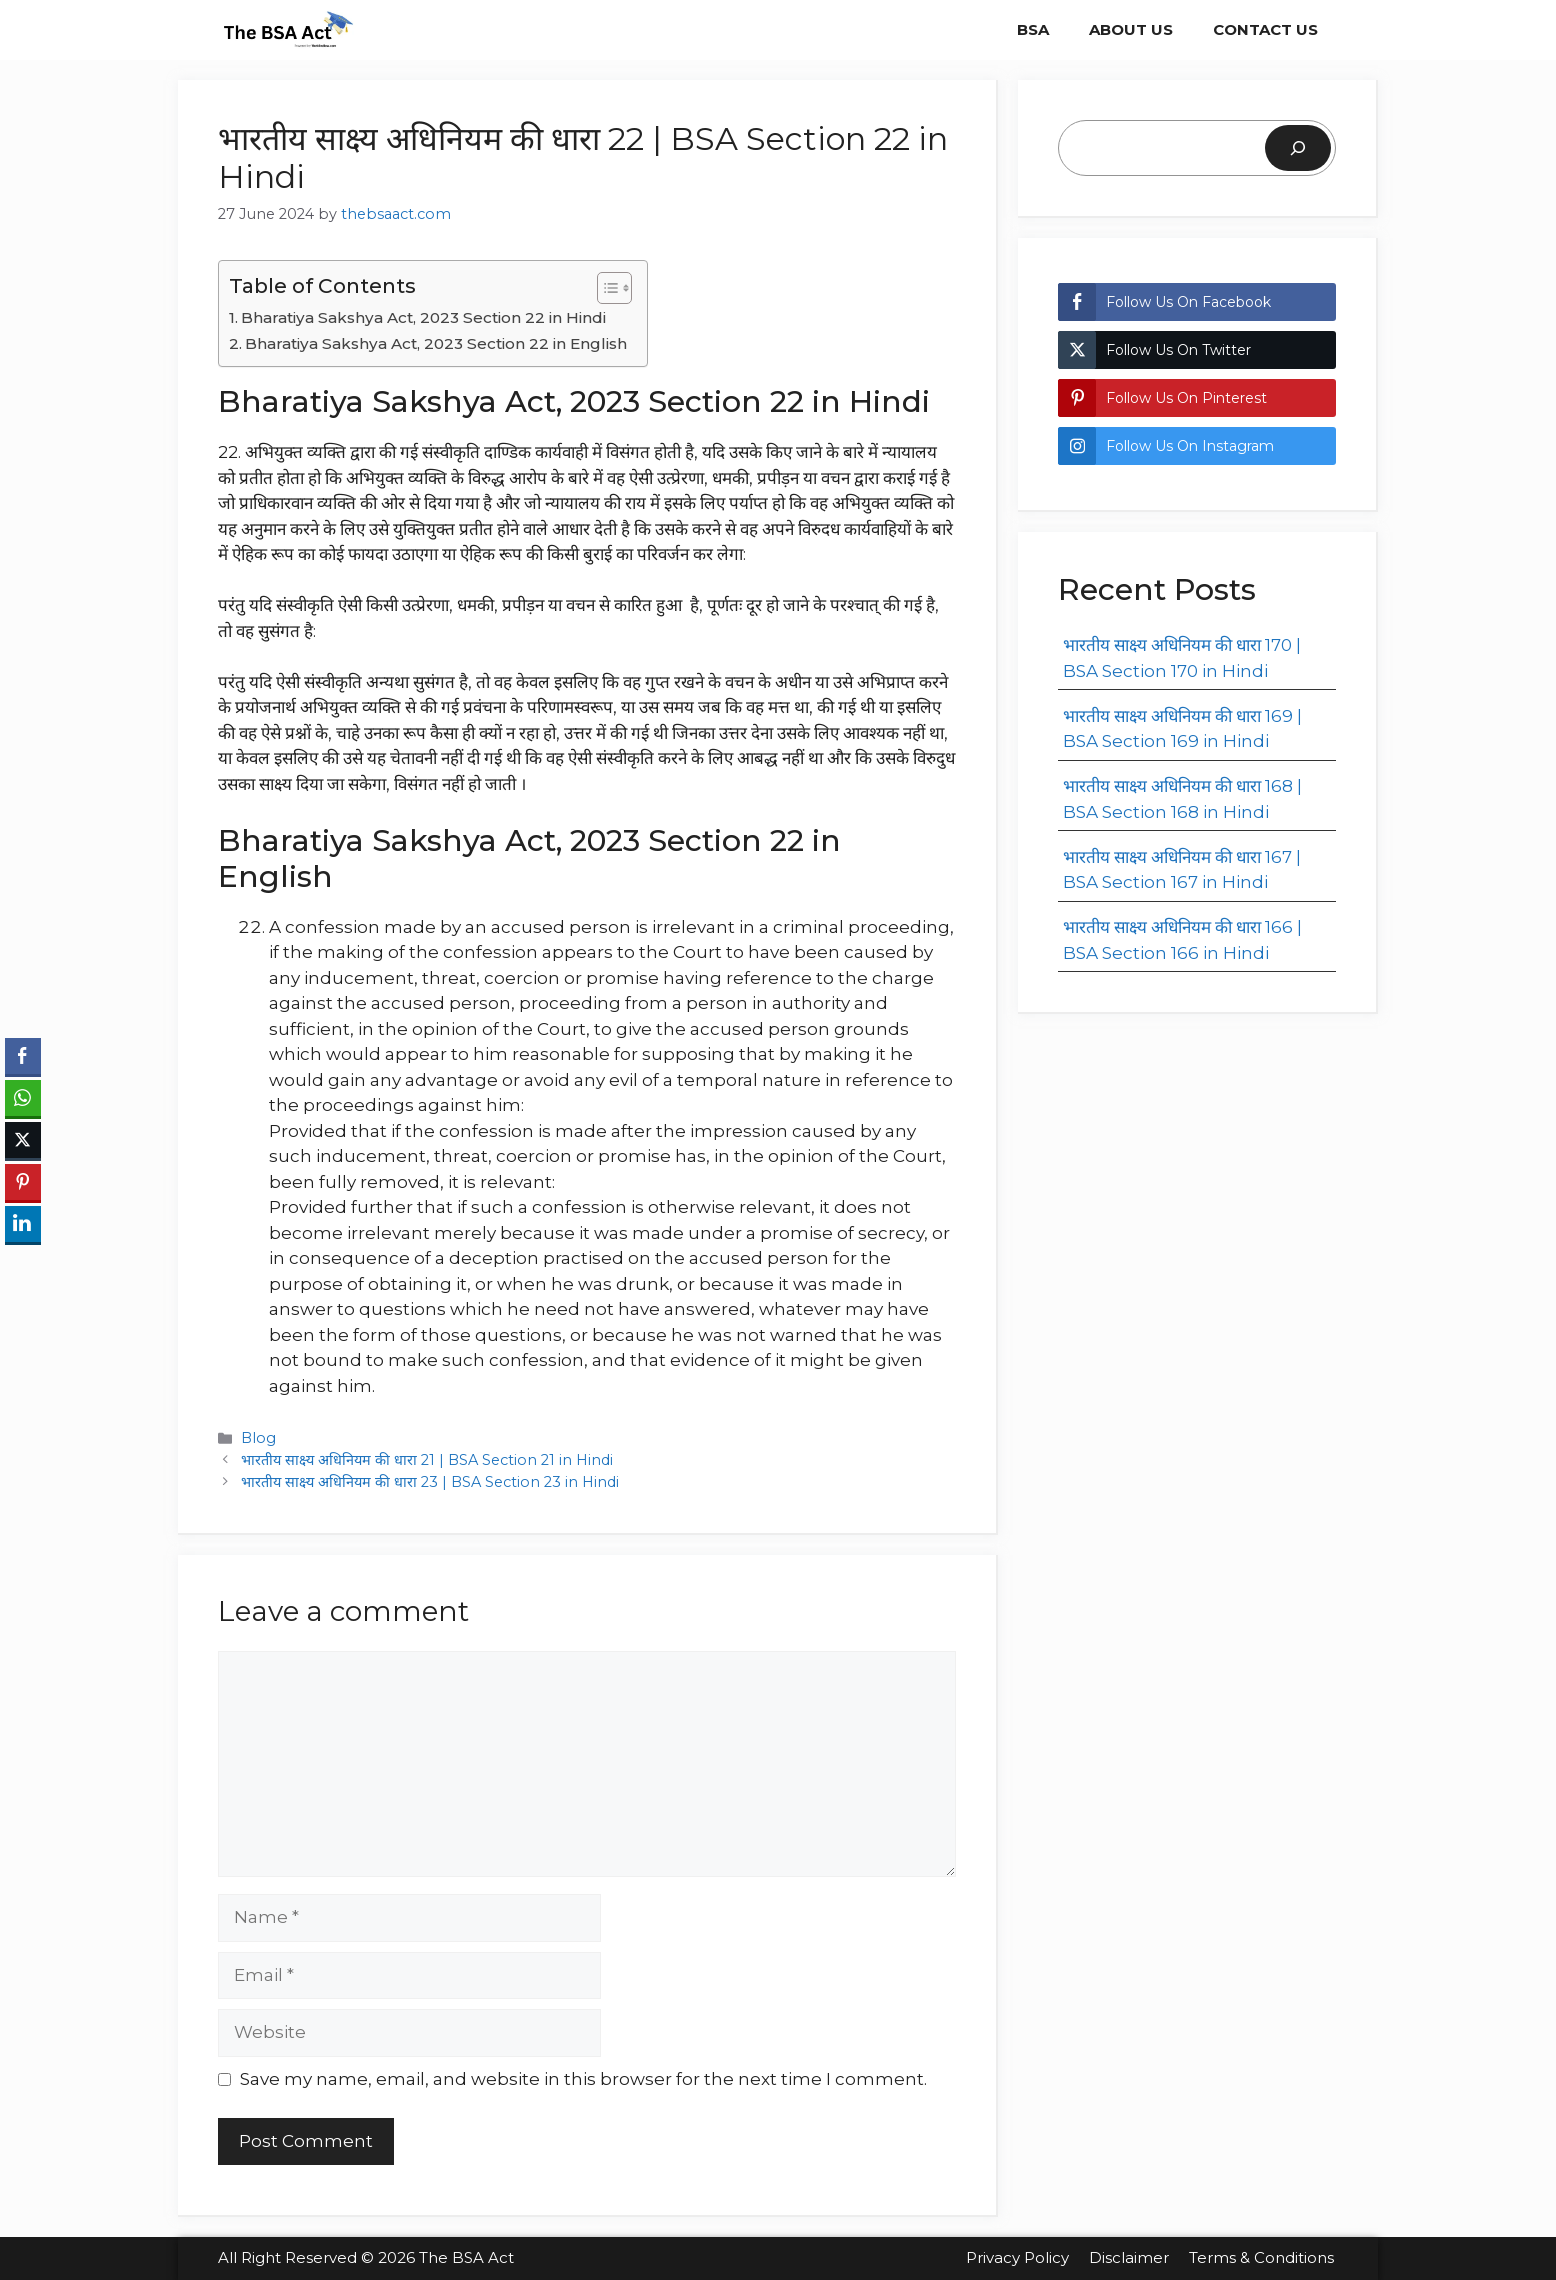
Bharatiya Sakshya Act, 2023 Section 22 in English (436, 343)
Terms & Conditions (1263, 2257)
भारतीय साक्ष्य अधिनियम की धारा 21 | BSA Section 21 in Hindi (427, 1460)
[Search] (1298, 148)
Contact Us (1265, 29)
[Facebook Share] (23, 1056)
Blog (258, 1438)
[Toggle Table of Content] (604, 288)
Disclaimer (1129, 2257)
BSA (1033, 29)
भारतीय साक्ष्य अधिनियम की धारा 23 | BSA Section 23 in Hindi (430, 1482)
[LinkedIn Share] (23, 1224)
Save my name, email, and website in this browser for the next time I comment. (583, 2079)
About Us (1131, 29)
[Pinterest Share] (23, 1182)
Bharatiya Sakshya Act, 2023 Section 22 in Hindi (423, 317)
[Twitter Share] (23, 1140)
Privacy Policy (1017, 2257)
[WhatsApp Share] (23, 1098)
